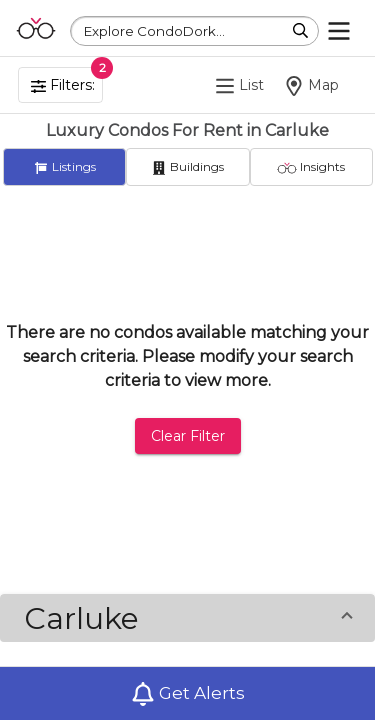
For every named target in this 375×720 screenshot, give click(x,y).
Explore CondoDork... (154, 31)
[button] (187, 618)
